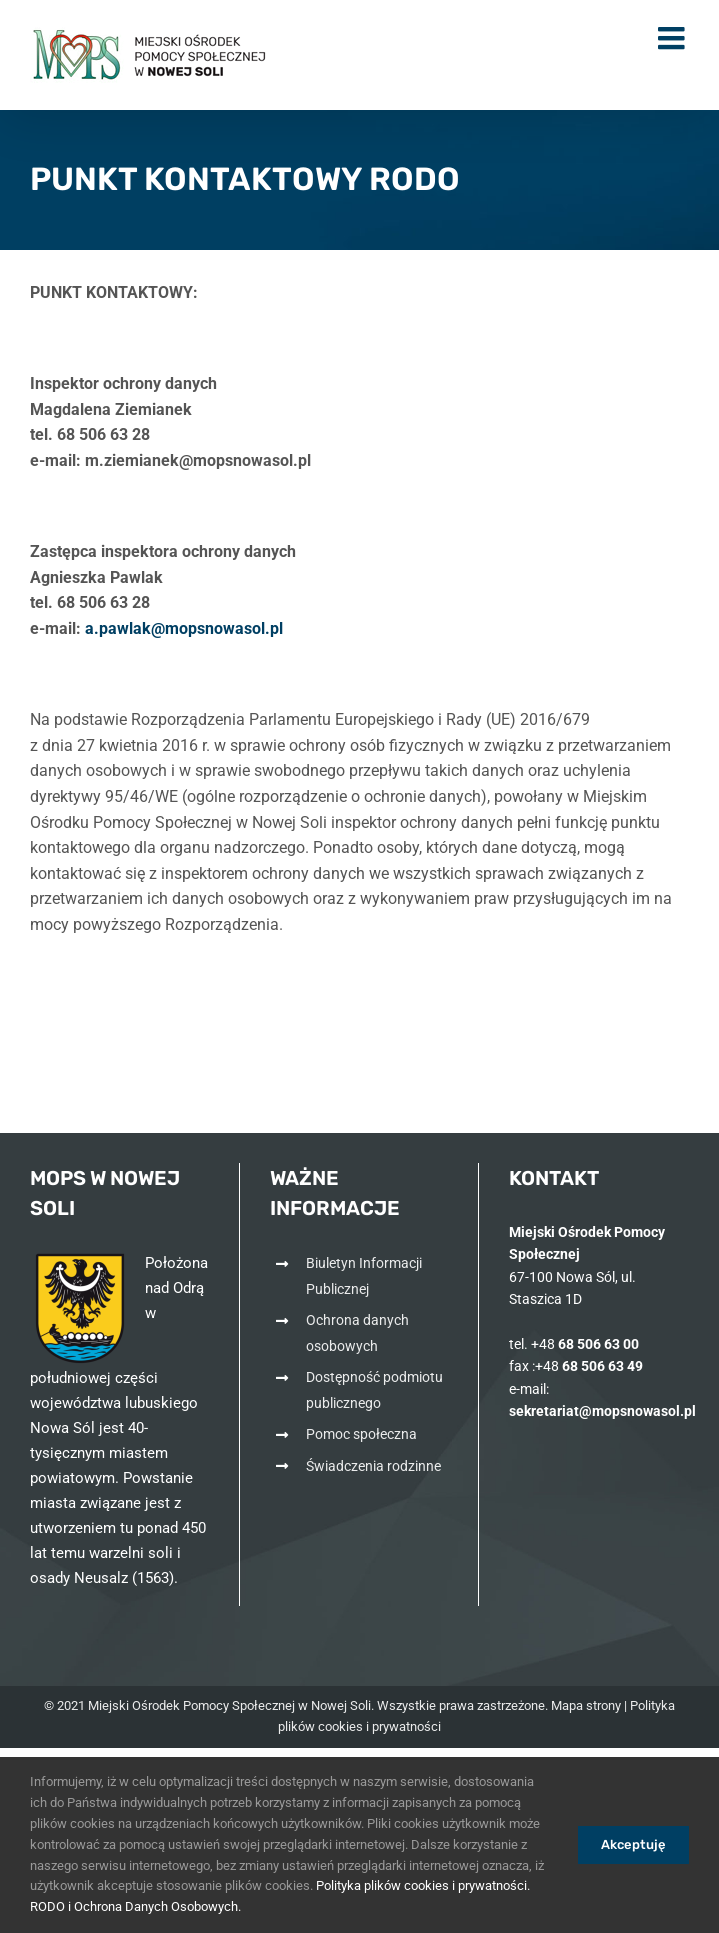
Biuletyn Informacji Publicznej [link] (364, 1276)
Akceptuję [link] (633, 1844)
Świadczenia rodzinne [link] (373, 1466)
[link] (150, 55)
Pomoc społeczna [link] (361, 1434)
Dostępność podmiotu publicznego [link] (374, 1390)
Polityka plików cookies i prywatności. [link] (423, 1885)
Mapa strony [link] (586, 1705)
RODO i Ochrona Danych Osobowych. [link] (135, 1906)
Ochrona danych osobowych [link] (357, 1333)
